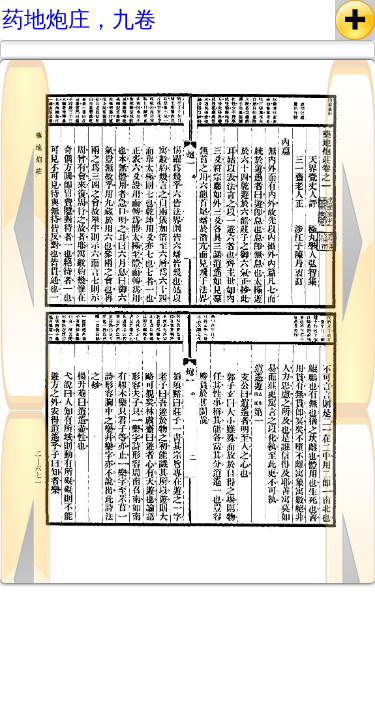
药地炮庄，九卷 (79, 19)
